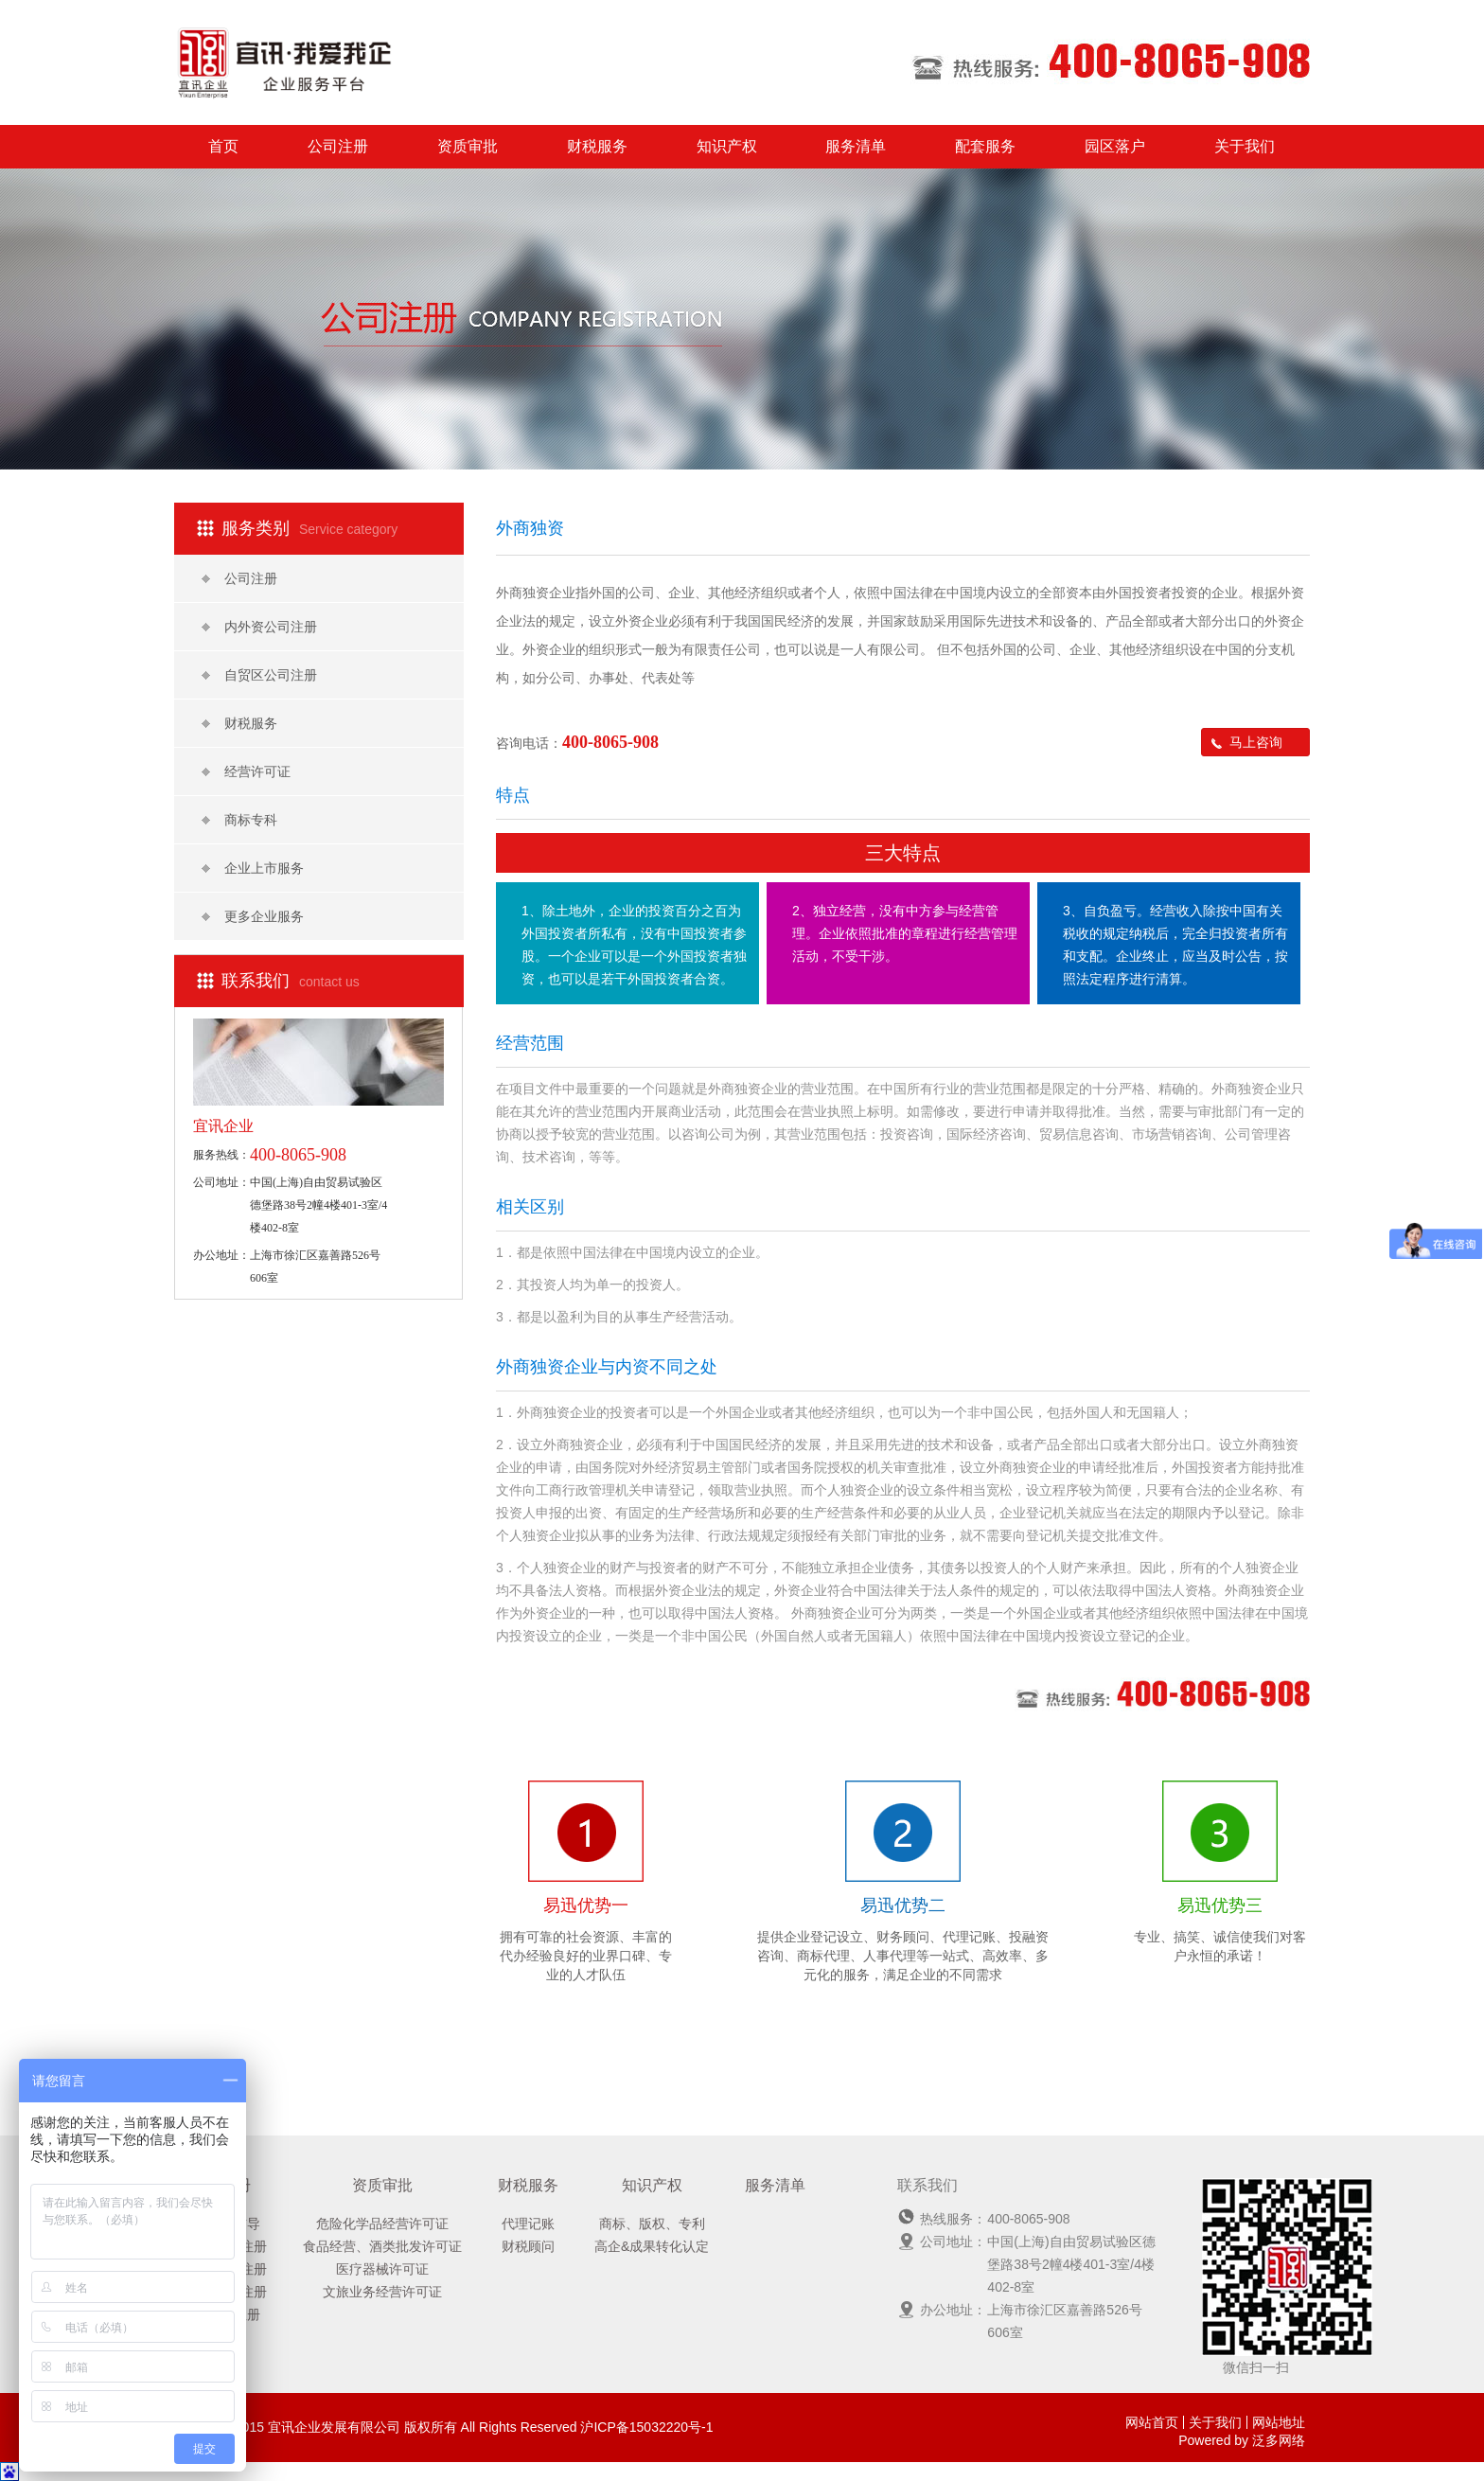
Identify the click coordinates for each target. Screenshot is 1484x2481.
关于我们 (1244, 146)
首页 (223, 146)
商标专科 (239, 819)
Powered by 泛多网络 (1241, 2440)
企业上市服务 (253, 868)
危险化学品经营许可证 (382, 2223)
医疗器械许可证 (382, 2269)
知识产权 (727, 146)
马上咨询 (1246, 742)
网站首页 (1151, 2422)
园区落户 (1115, 146)
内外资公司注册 (259, 626)
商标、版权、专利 (652, 2223)
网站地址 (1278, 2422)
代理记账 (528, 2223)
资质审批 (467, 146)
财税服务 (597, 146)
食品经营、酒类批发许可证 (382, 2246)
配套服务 (985, 146)
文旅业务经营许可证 (382, 2291)
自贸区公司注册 (259, 674)
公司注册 (338, 146)
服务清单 (855, 146)
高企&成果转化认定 (651, 2246)
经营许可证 (246, 771)
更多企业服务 (253, 916)
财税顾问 (528, 2246)
